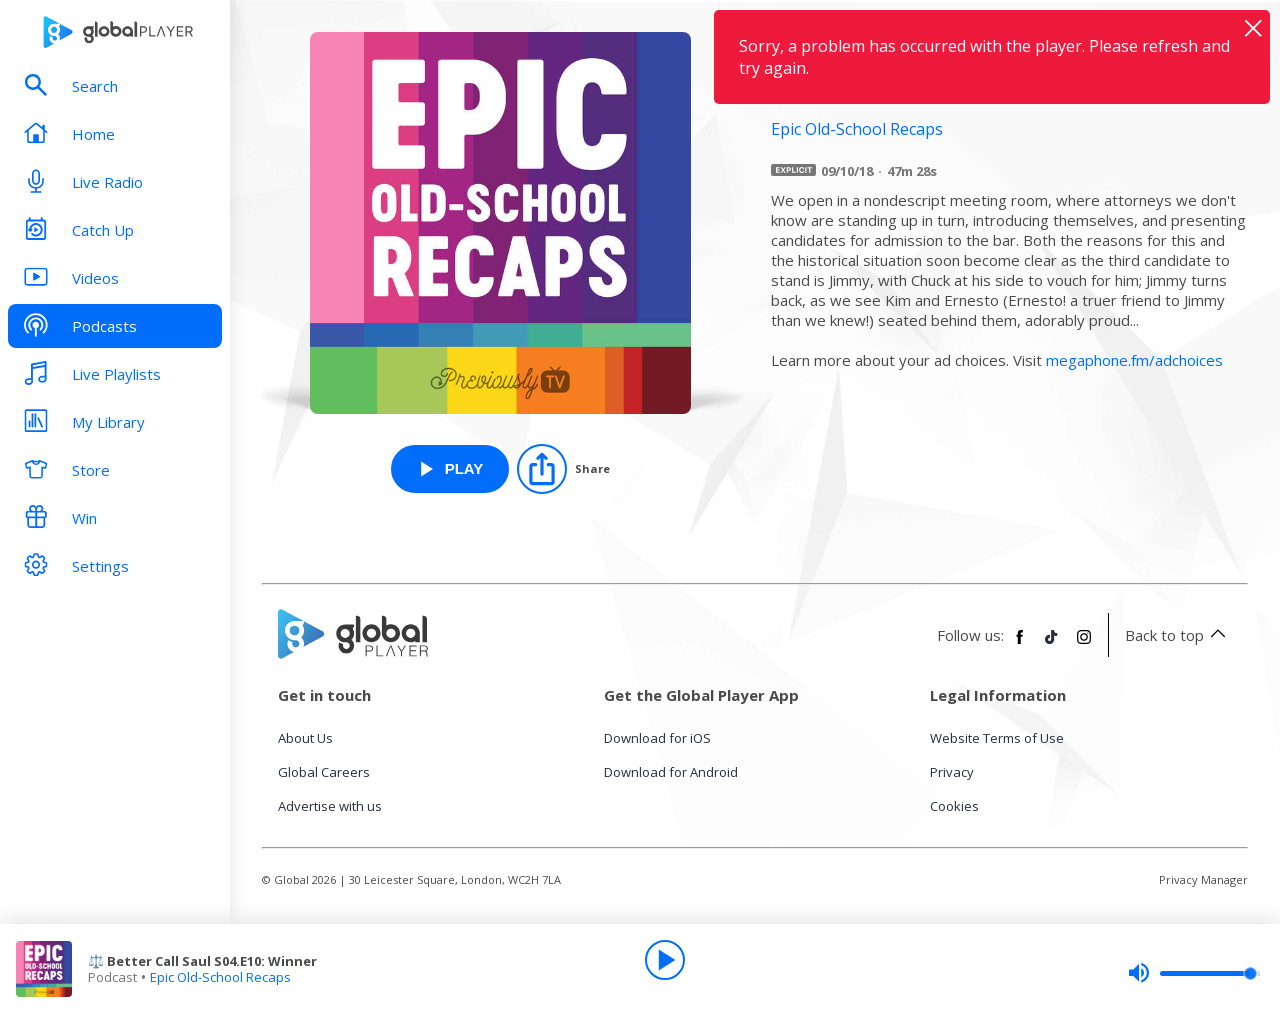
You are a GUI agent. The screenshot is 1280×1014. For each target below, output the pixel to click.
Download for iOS (657, 738)
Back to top (1178, 635)
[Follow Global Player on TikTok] (1052, 645)
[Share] (563, 469)
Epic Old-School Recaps (220, 977)
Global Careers (324, 772)
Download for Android (671, 772)
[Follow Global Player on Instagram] (1084, 645)
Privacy (952, 772)
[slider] (1194, 973)
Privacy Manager (1203, 879)
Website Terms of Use (997, 738)
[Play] (665, 960)
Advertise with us (330, 806)
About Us (305, 738)
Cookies (954, 806)
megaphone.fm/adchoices (1134, 360)
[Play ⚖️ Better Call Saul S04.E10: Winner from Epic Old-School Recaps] (450, 469)
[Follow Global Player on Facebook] (1020, 645)
